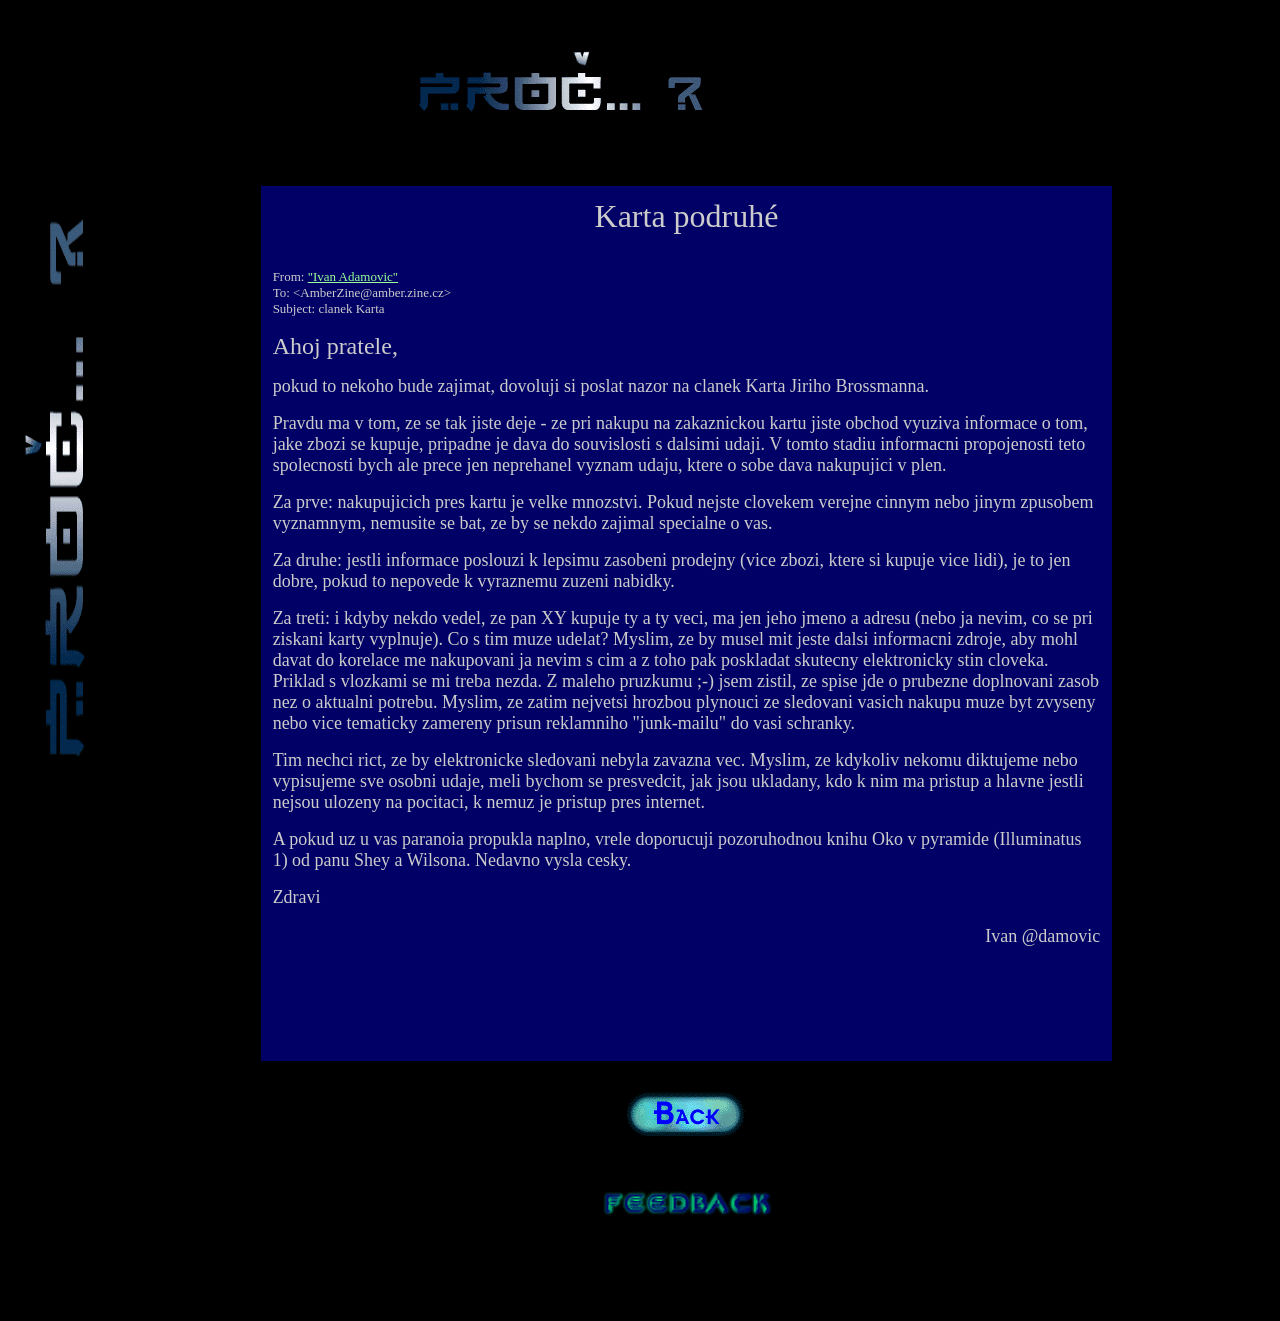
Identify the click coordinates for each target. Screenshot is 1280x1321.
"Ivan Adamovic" (353, 276)
